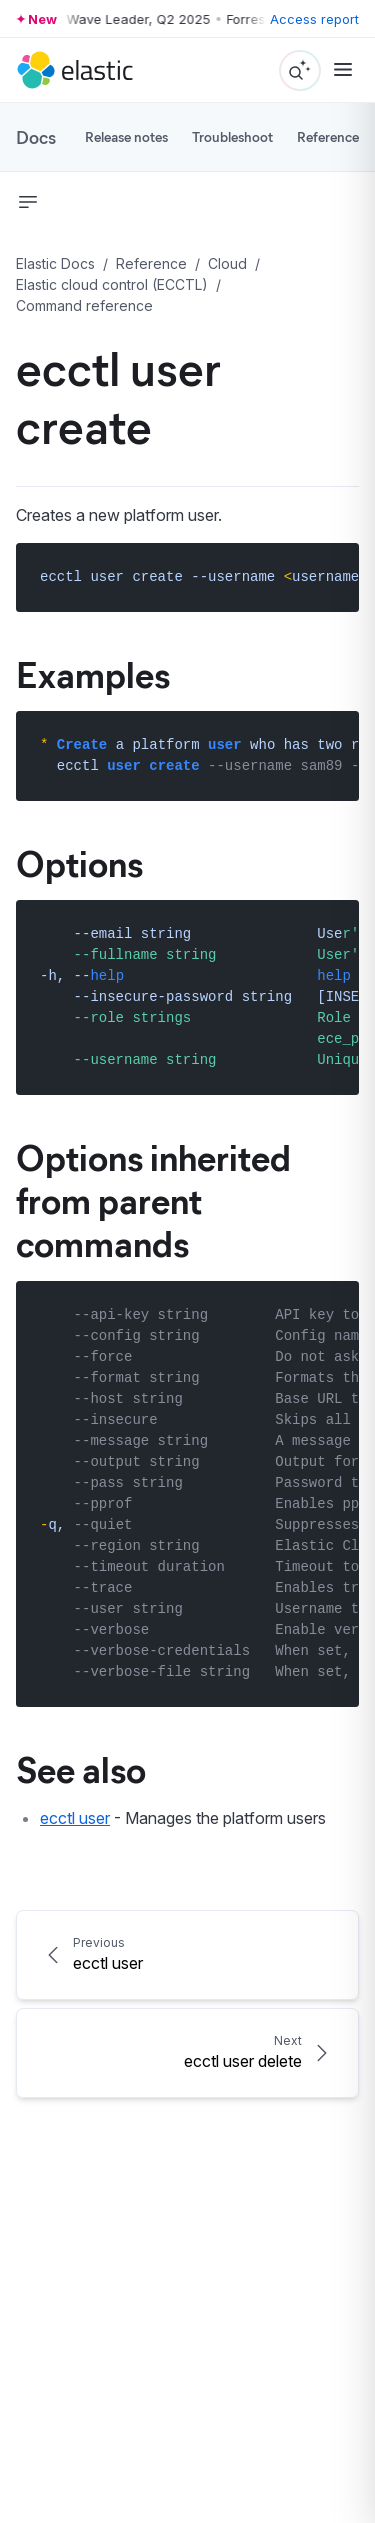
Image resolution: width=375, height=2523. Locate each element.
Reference (328, 136)
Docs (36, 137)
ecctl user (75, 1818)
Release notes (126, 136)
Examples (93, 673)
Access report (314, 19)
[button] (28, 202)
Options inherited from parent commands (153, 1199)
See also (81, 1768)
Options (79, 862)
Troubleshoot (232, 136)
